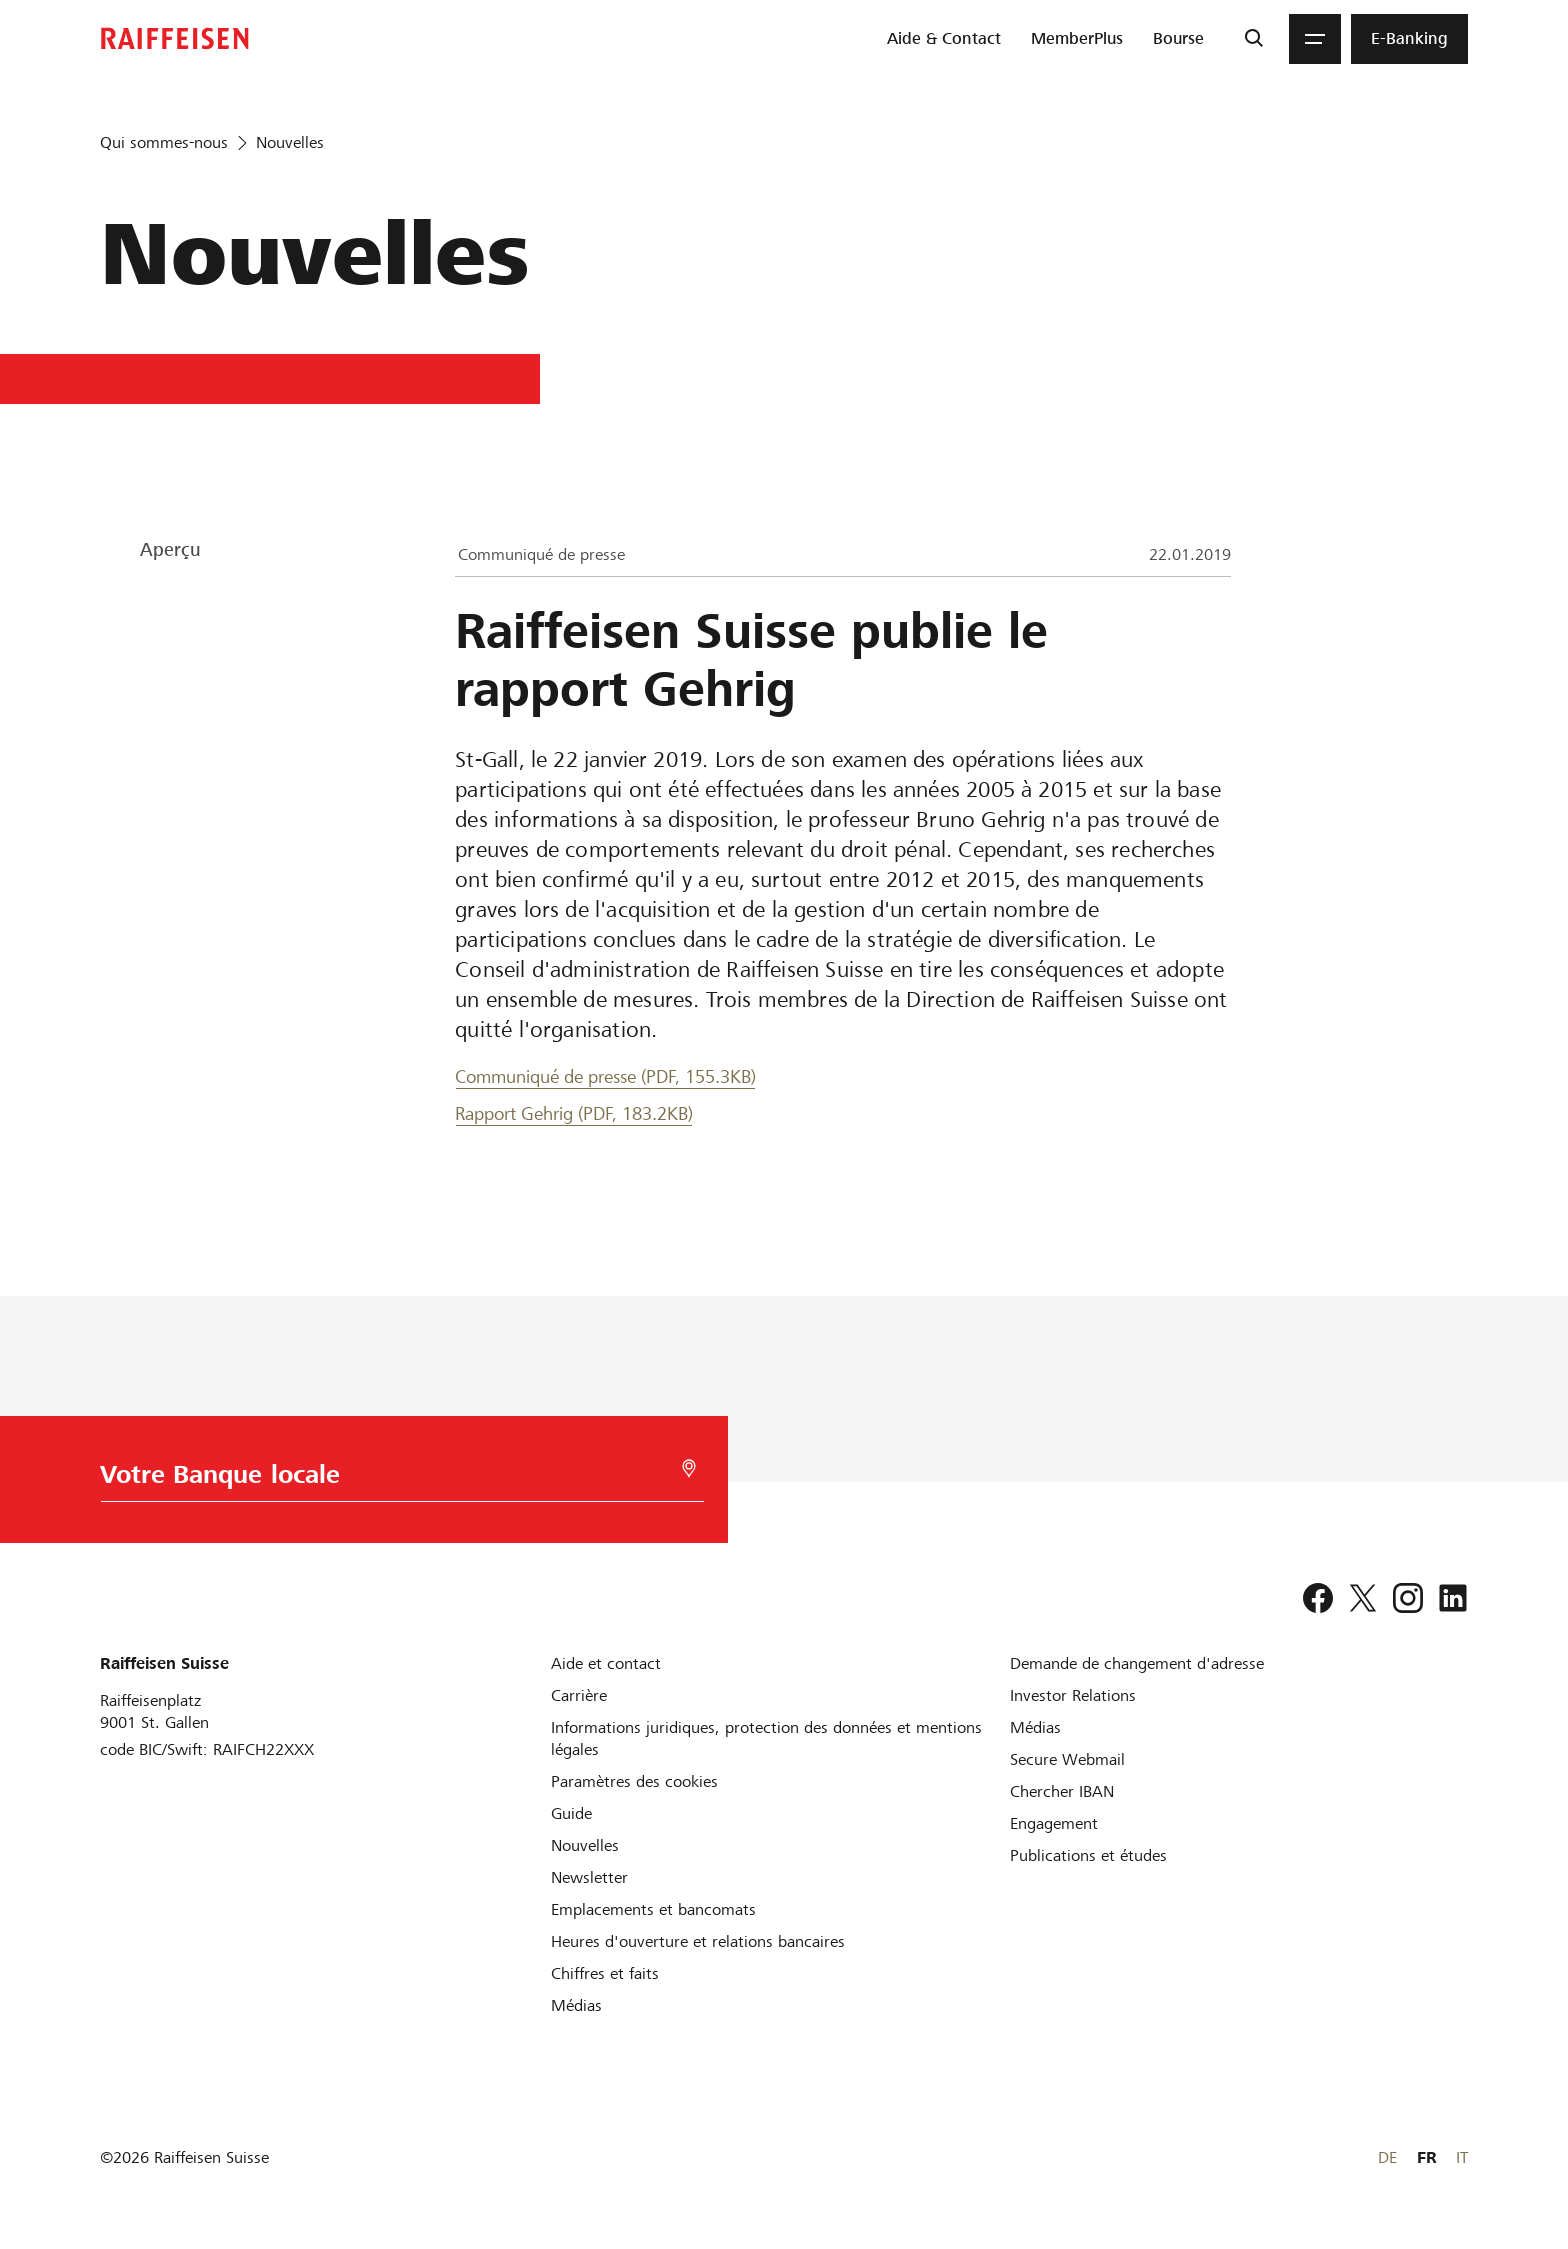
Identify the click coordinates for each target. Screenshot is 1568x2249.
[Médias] (576, 2005)
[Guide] (571, 1813)
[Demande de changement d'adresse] (1137, 1663)
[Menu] (1315, 39)
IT (1462, 2157)
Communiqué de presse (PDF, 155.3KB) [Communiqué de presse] (605, 1076)
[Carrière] (579, 1695)
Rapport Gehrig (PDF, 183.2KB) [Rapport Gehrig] (574, 1113)
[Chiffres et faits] (605, 1973)
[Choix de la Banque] (397, 1479)
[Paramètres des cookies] (634, 1781)
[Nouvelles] (585, 1845)
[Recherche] (1253, 39)
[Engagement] (1054, 1823)
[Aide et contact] (606, 1663)
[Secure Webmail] (1067, 1759)
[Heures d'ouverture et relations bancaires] (698, 1941)
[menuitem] (944, 39)
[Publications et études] (1088, 1855)
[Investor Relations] (1073, 1695)
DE (1387, 2157)
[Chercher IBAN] (1062, 1791)
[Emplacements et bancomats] (653, 1909)
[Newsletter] (589, 1877)
